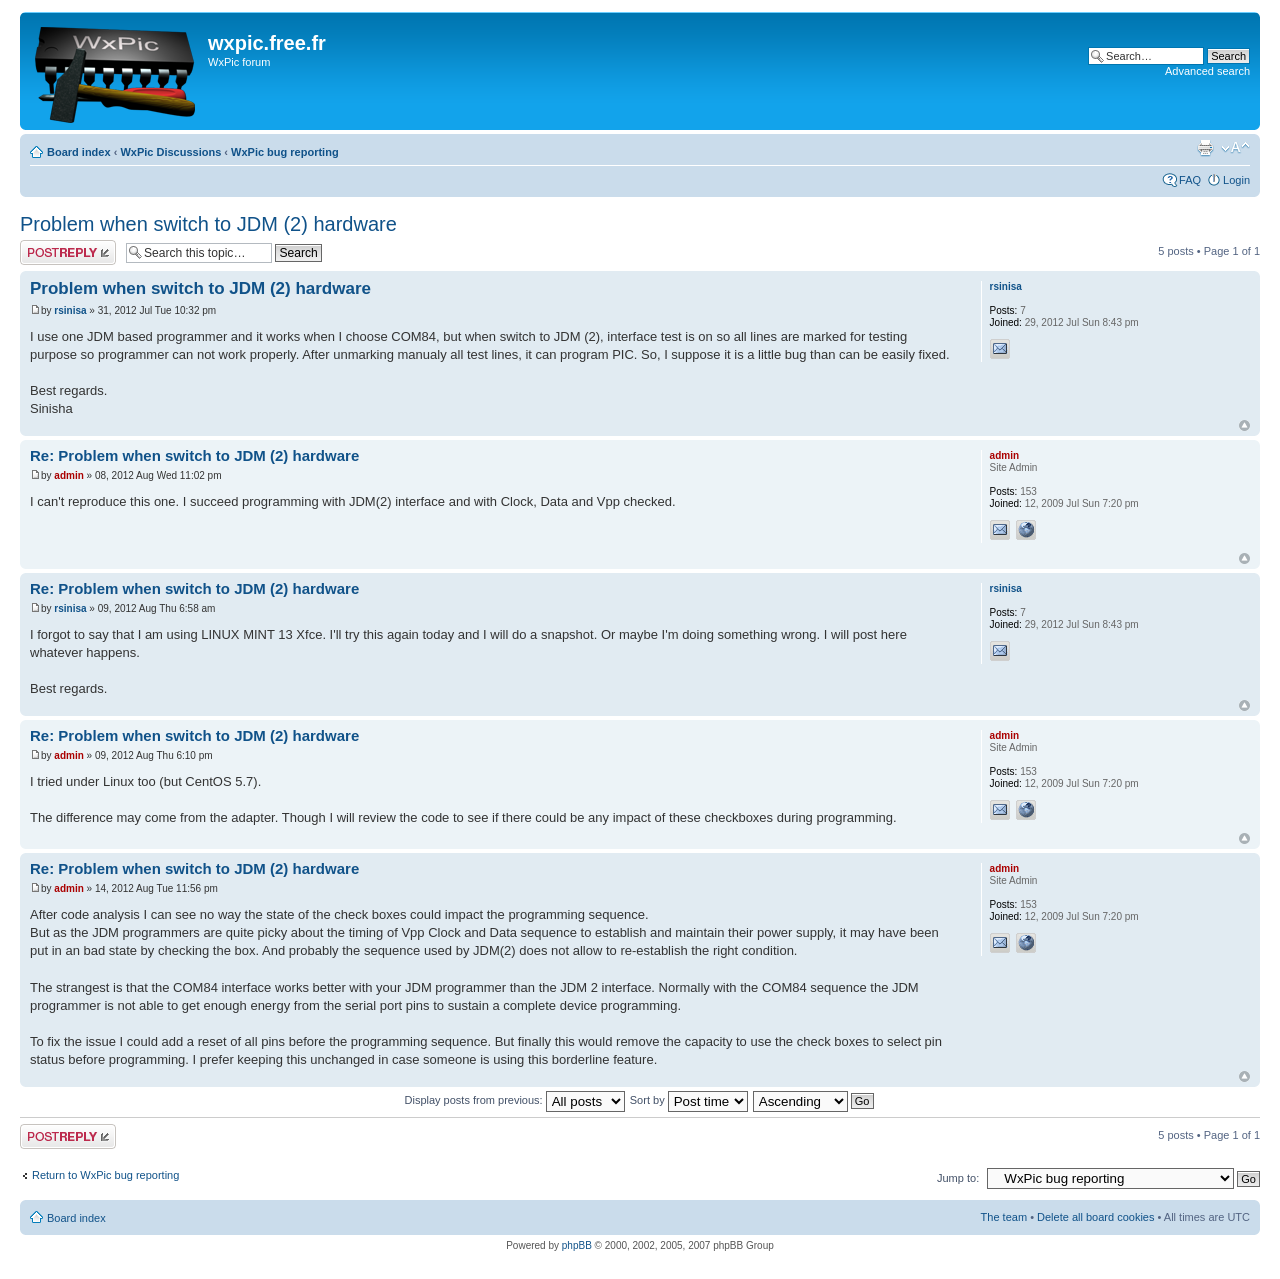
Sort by (689, 1100)
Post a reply (68, 252)
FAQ (1190, 180)
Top (1244, 425)
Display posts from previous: (515, 1100)
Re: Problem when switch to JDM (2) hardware (194, 455)
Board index (79, 152)
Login (1236, 180)
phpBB (577, 1245)
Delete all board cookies (1095, 1217)
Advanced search (1207, 71)
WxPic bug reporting (285, 152)
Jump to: (958, 1178)
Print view (1205, 148)
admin (68, 475)
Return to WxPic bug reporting (105, 1175)
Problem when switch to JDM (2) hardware (208, 224)
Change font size (1235, 148)
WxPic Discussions (170, 152)
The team (1004, 1217)
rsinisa (70, 310)
